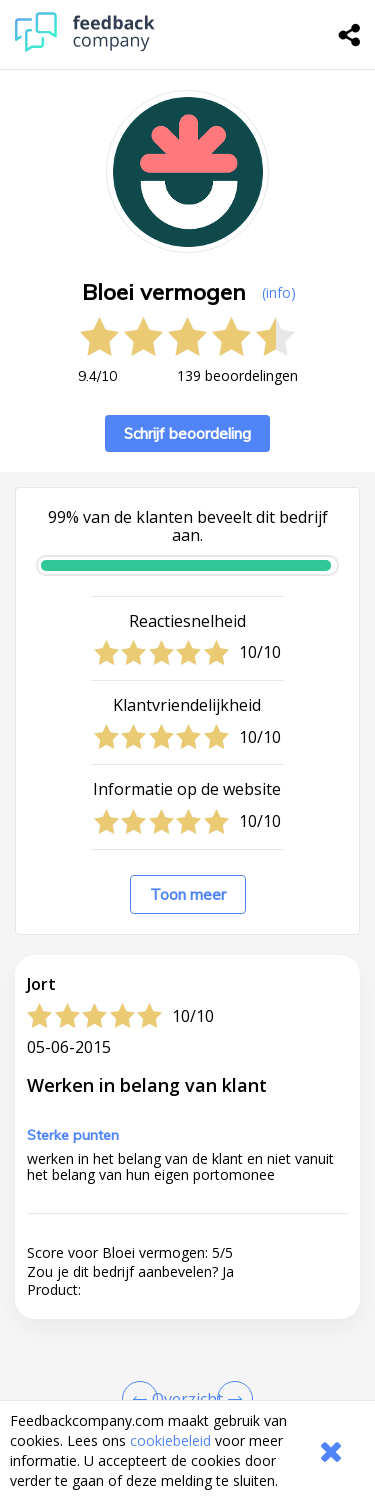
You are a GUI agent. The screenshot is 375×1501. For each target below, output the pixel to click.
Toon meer (188, 894)
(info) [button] (279, 292)
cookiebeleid (170, 1440)
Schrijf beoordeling (187, 433)
